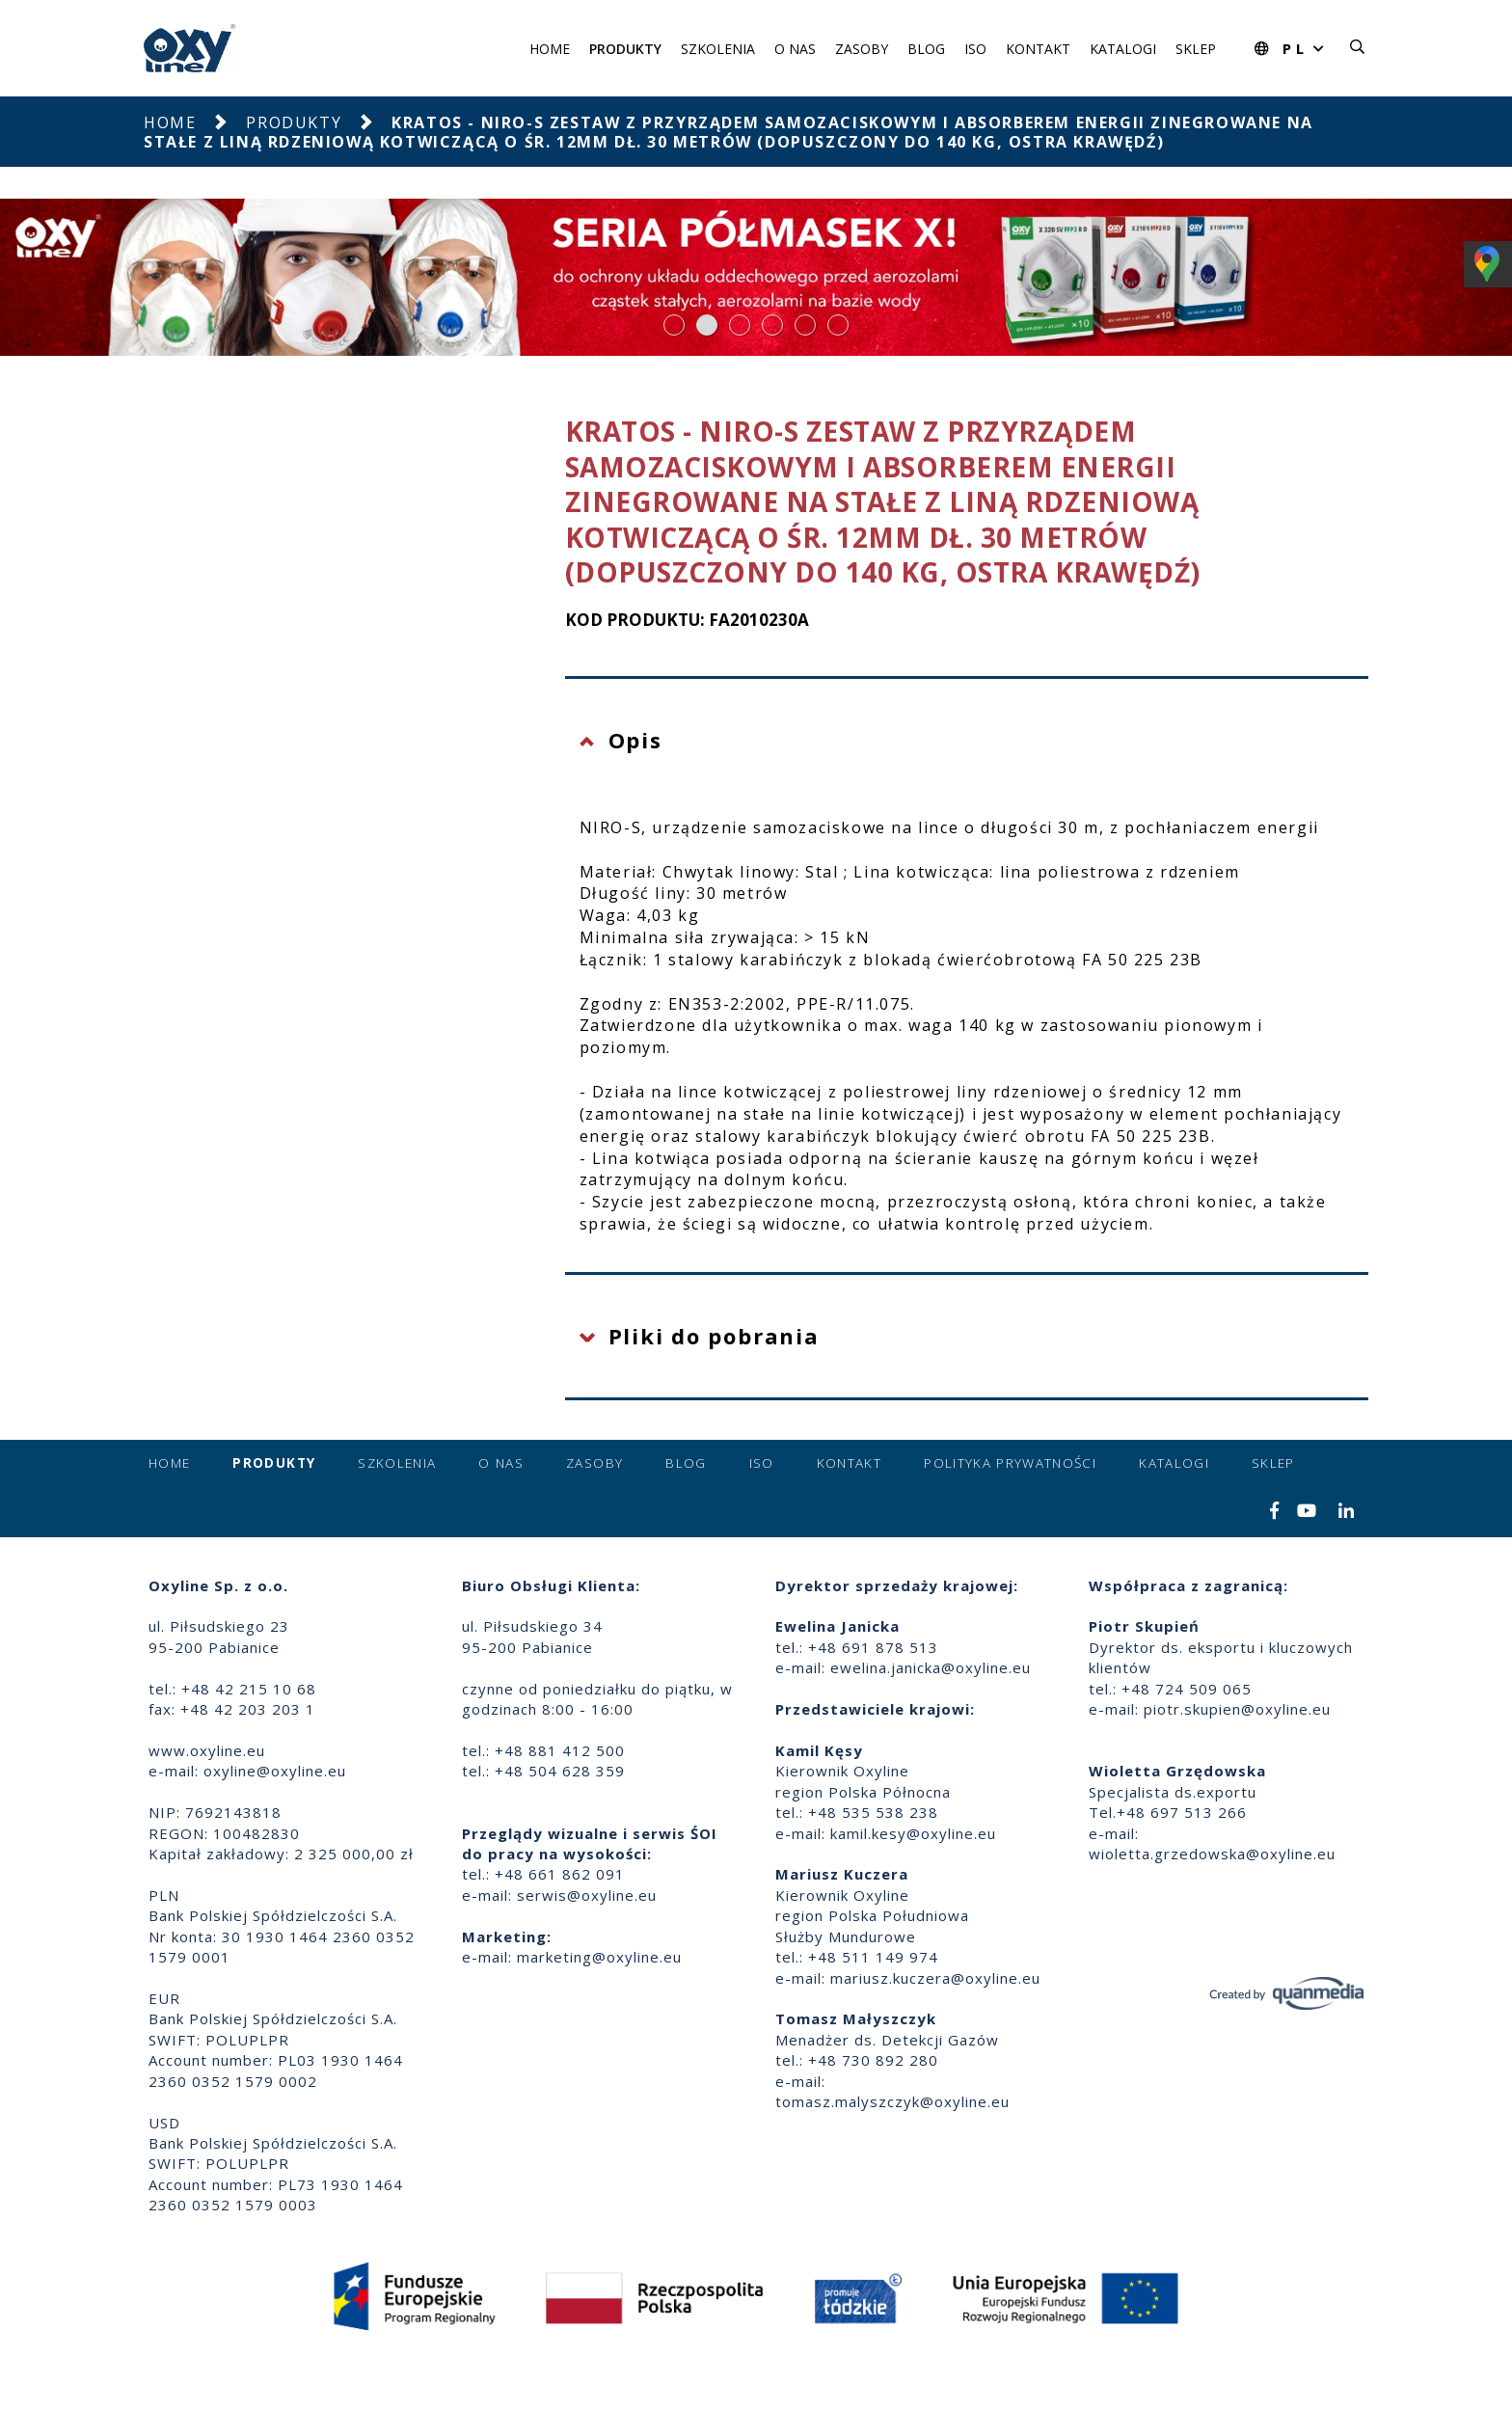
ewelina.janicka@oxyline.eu (930, 1667)
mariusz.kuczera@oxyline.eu (935, 1978)
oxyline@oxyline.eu (274, 1770)
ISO (975, 49)
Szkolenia (718, 49)
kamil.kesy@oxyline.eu (913, 1833)
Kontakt (1038, 49)
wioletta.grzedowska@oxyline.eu (1212, 1853)
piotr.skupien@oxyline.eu (1237, 1709)
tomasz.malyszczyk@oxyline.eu (892, 2101)
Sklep (1195, 49)
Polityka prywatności (1010, 1463)
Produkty (625, 49)
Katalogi (1123, 49)
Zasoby (861, 49)
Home (549, 49)
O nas (795, 49)
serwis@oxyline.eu (587, 1895)
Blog (926, 49)
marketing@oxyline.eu (599, 1956)
